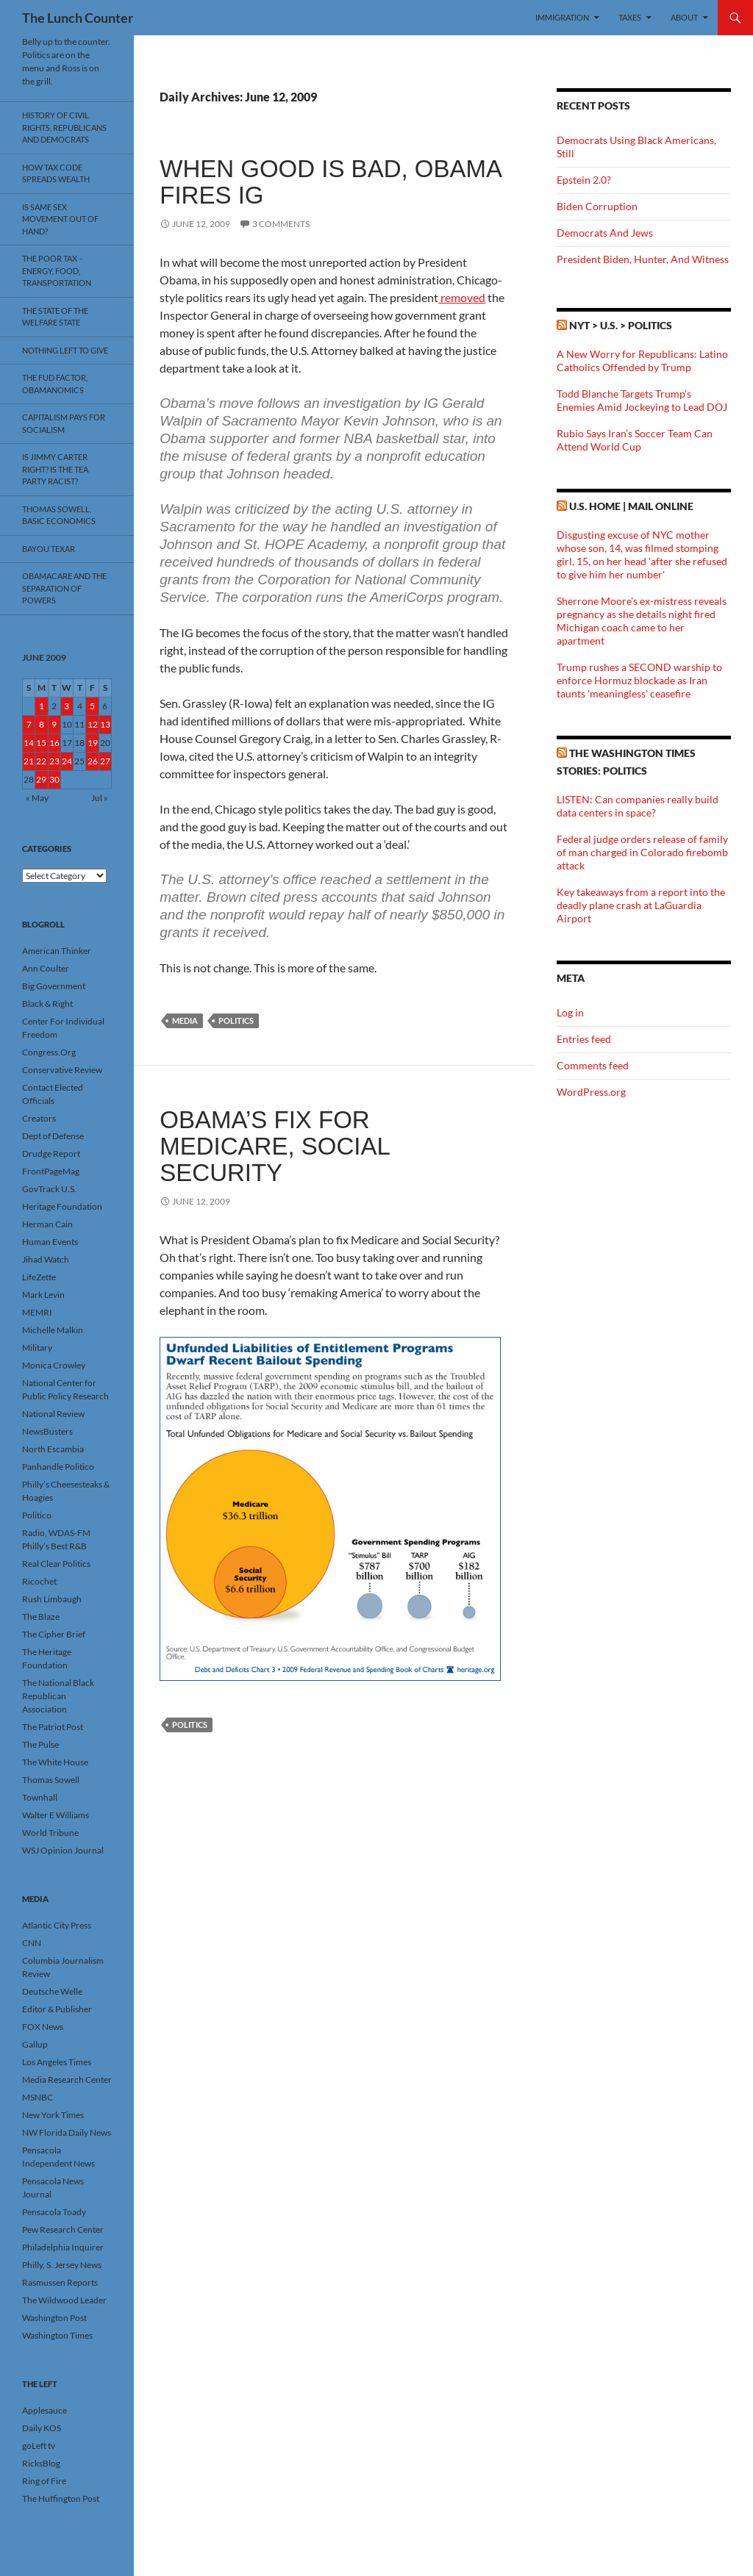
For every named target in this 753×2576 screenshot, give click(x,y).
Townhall (39, 1797)
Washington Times (57, 2335)
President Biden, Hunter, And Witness (643, 259)
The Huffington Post (60, 2498)
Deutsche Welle (52, 1991)
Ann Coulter (45, 968)
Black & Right (47, 1003)
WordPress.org (591, 1092)
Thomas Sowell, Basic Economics (59, 515)
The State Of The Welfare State (55, 317)
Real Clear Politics (56, 1563)
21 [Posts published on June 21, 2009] (29, 761)
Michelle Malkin (52, 1329)
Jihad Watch (45, 1259)
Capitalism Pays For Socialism (63, 423)
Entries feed (584, 1039)
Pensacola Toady (54, 2211)
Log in (570, 1012)
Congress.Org (49, 1052)
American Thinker (56, 950)
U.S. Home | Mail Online (631, 506)
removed (461, 297)
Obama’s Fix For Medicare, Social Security (274, 1146)
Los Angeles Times (56, 2061)
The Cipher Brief (53, 1634)
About (684, 17)
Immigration (562, 17)
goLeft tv (38, 2445)
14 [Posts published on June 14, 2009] (29, 742)
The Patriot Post (52, 1726)
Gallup (35, 2044)
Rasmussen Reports (60, 2282)
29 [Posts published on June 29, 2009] (41, 779)
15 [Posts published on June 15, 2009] (41, 742)
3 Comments (281, 223)
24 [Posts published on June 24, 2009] (67, 761)
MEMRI (37, 1312)
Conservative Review (62, 1069)
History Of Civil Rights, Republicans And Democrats (64, 127)
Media (185, 1020)
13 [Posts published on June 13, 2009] (105, 724)
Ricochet (39, 1581)
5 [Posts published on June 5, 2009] (92, 705)
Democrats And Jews (605, 232)
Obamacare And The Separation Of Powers (64, 588)
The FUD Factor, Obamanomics (55, 384)
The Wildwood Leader (64, 2300)
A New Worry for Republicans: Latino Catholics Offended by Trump (642, 360)
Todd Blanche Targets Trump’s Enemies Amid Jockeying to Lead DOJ (642, 400)
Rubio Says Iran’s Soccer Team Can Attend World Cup (635, 440)
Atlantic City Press (56, 1925)
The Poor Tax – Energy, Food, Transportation (56, 270)
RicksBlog (41, 2463)
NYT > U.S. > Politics (620, 325)
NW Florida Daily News (66, 2132)
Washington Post (54, 2317)
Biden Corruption (597, 206)
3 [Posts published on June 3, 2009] (66, 705)
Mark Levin (43, 1294)
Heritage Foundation (62, 1206)
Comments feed (593, 1065)
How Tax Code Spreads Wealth (56, 173)
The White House (55, 1762)
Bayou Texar (48, 548)
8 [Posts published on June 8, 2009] (41, 724)
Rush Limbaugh (52, 1598)
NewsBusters (47, 1431)
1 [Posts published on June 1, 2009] (41, 705)
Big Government (53, 985)
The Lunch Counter (77, 18)
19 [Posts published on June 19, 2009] (93, 742)
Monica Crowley (53, 1365)
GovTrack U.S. (49, 1188)
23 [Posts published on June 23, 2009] (54, 761)
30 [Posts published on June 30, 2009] (54, 779)
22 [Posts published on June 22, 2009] (41, 761)
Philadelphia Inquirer (63, 2247)
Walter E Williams (55, 1814)
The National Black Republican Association (58, 1696)
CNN (31, 1942)
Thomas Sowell (50, 1779)
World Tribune (50, 1832)
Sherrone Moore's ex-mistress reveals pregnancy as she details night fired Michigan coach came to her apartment (642, 621)
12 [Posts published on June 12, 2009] (93, 724)
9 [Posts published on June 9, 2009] (54, 724)
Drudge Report (51, 1153)
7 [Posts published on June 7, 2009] (29, 724)
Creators (39, 1118)
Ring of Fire (44, 2480)
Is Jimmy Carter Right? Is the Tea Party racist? (55, 469)
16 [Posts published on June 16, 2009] (54, 742)
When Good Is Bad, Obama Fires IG (330, 182)
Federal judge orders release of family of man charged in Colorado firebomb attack (642, 852)
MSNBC (37, 2097)
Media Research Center (67, 2079)
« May (37, 797)
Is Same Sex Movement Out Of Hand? (60, 219)
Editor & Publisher (57, 2008)
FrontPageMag (50, 1171)
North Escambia (53, 1448)
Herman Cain (47, 1224)
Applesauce (44, 2410)
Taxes (629, 17)
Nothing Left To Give (65, 350)
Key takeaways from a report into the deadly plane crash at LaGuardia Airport (641, 905)
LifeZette (39, 1276)
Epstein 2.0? (584, 179)
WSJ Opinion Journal (63, 1850)
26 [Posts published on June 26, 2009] (93, 761)
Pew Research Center (63, 2229)
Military (37, 1347)
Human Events (50, 1241)
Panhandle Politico (58, 1466)
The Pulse (40, 1744)
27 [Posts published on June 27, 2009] (105, 761)
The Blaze (41, 1616)
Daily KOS (41, 2427)
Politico (36, 1515)
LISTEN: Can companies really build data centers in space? (637, 806)
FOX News (42, 2026)
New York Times (53, 2114)
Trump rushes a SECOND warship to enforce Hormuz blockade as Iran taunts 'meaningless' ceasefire (639, 680)
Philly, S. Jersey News (61, 2264)
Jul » (99, 797)
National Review (53, 1413)
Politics (236, 1020)
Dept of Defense (53, 1135)
